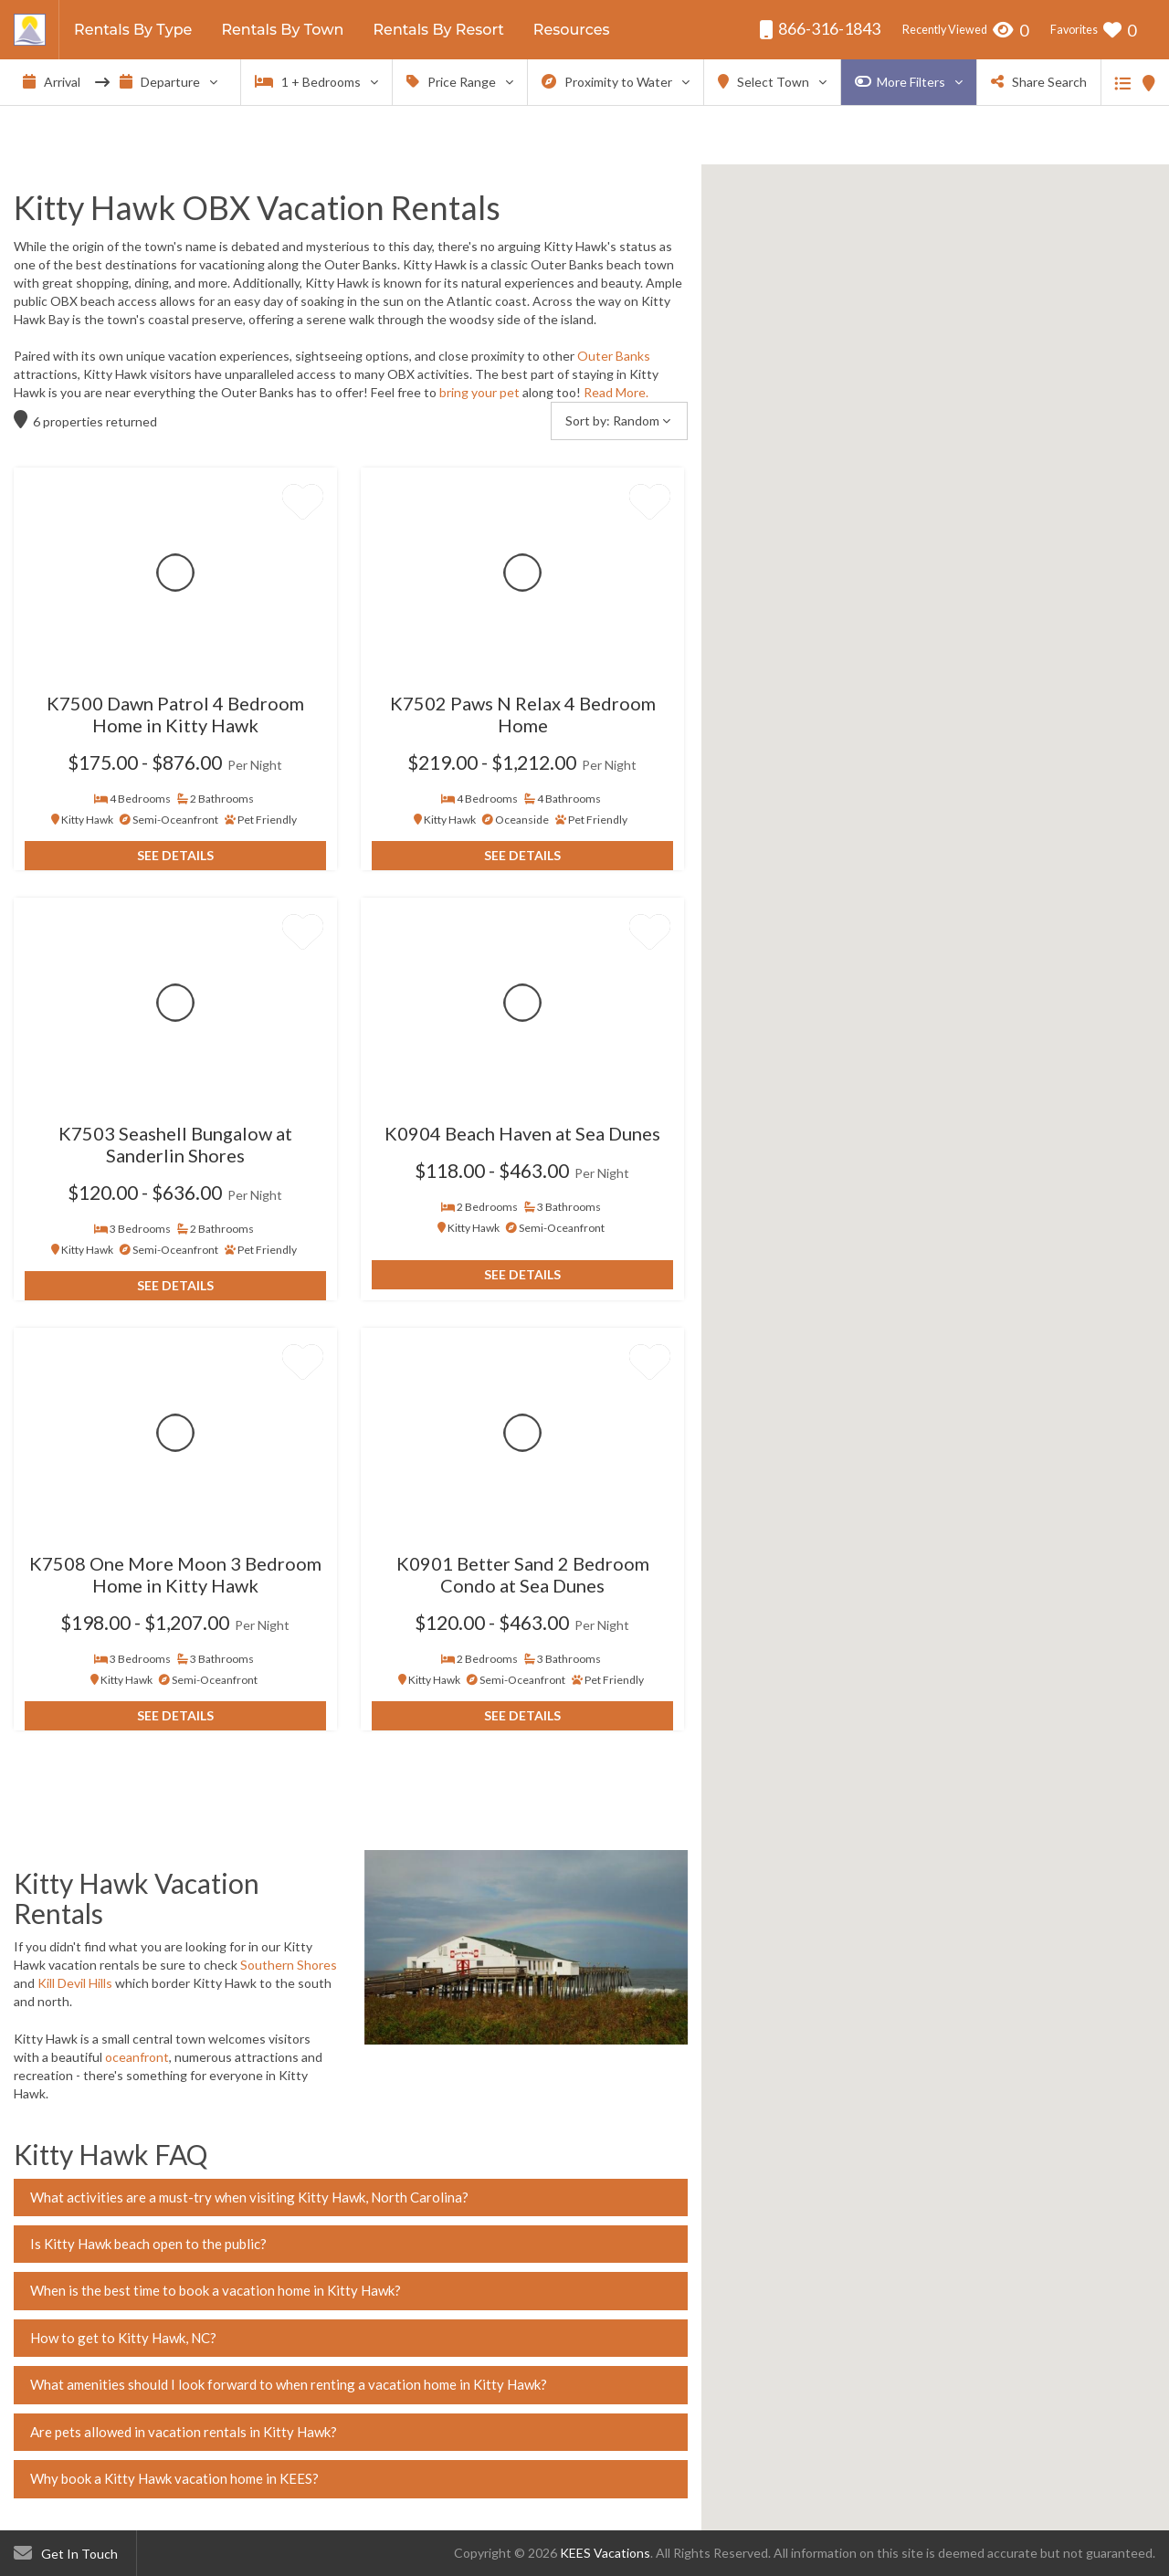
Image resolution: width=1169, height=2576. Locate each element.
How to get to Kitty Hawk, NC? (123, 2337)
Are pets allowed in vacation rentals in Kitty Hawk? (183, 2432)
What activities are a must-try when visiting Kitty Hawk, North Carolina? (249, 2197)
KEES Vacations (605, 2552)
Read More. (616, 392)
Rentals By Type (133, 29)
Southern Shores (288, 1964)
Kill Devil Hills (74, 1983)
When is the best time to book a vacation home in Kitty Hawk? (215, 2290)
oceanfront (137, 2057)
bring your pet (479, 392)
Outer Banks (613, 355)
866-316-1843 (819, 28)
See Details (175, 855)
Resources (571, 29)
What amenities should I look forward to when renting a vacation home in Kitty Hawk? (288, 2384)
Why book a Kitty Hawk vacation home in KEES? (174, 2478)
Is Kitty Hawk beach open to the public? (148, 2243)
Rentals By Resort (438, 29)
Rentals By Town (282, 29)
